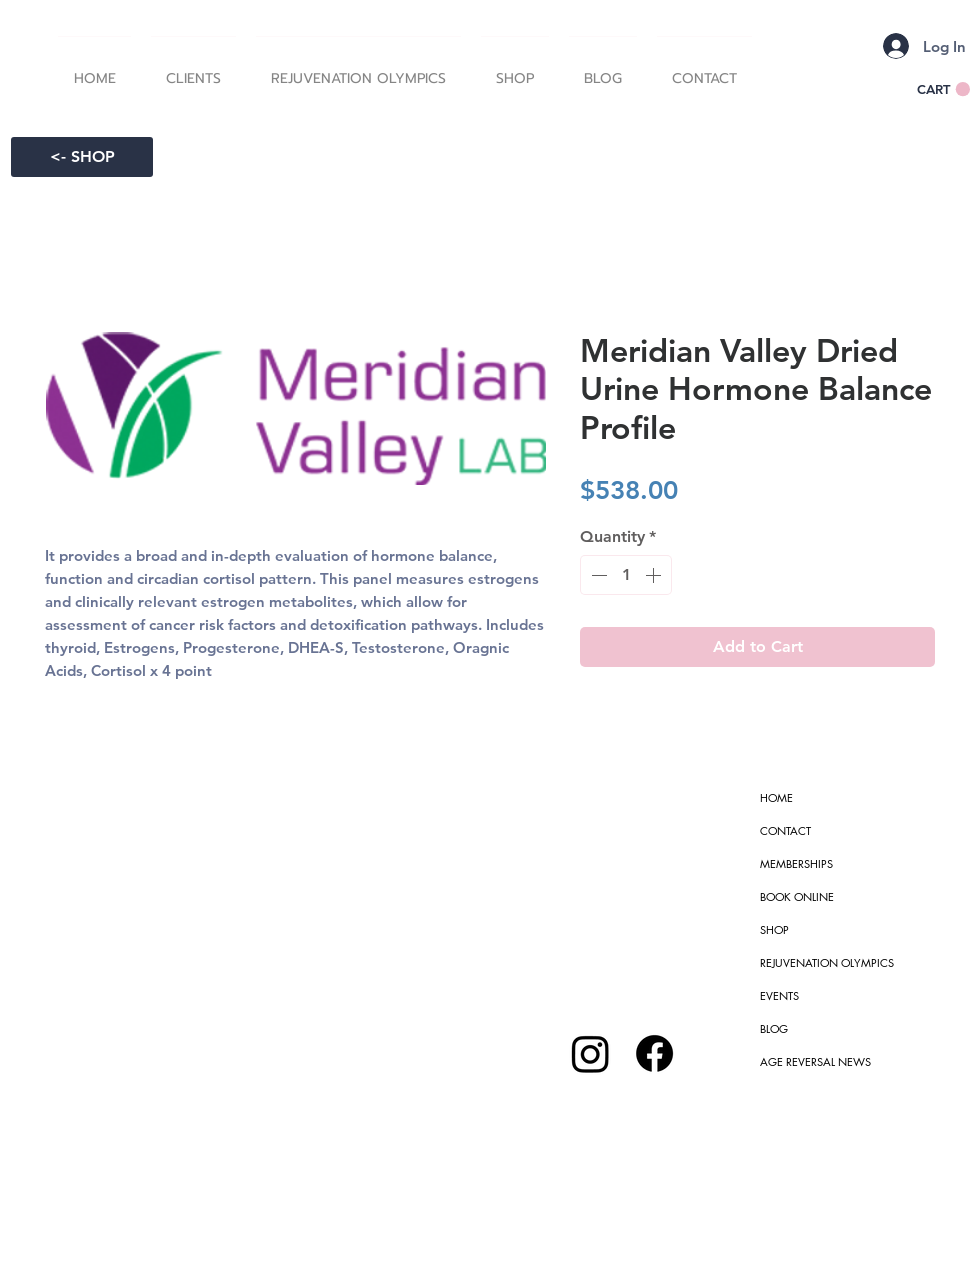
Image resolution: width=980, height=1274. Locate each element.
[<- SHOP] (82, 157)
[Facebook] (654, 1053)
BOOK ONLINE (797, 896)
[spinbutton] (626, 575)
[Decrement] (597, 575)
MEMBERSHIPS (796, 863)
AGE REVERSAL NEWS (815, 1061)
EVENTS (779, 995)
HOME (776, 797)
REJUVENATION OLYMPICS (827, 962)
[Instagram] (590, 1053)
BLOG (774, 1028)
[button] (193, 70)
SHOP (774, 929)
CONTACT (785, 830)
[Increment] (655, 575)
